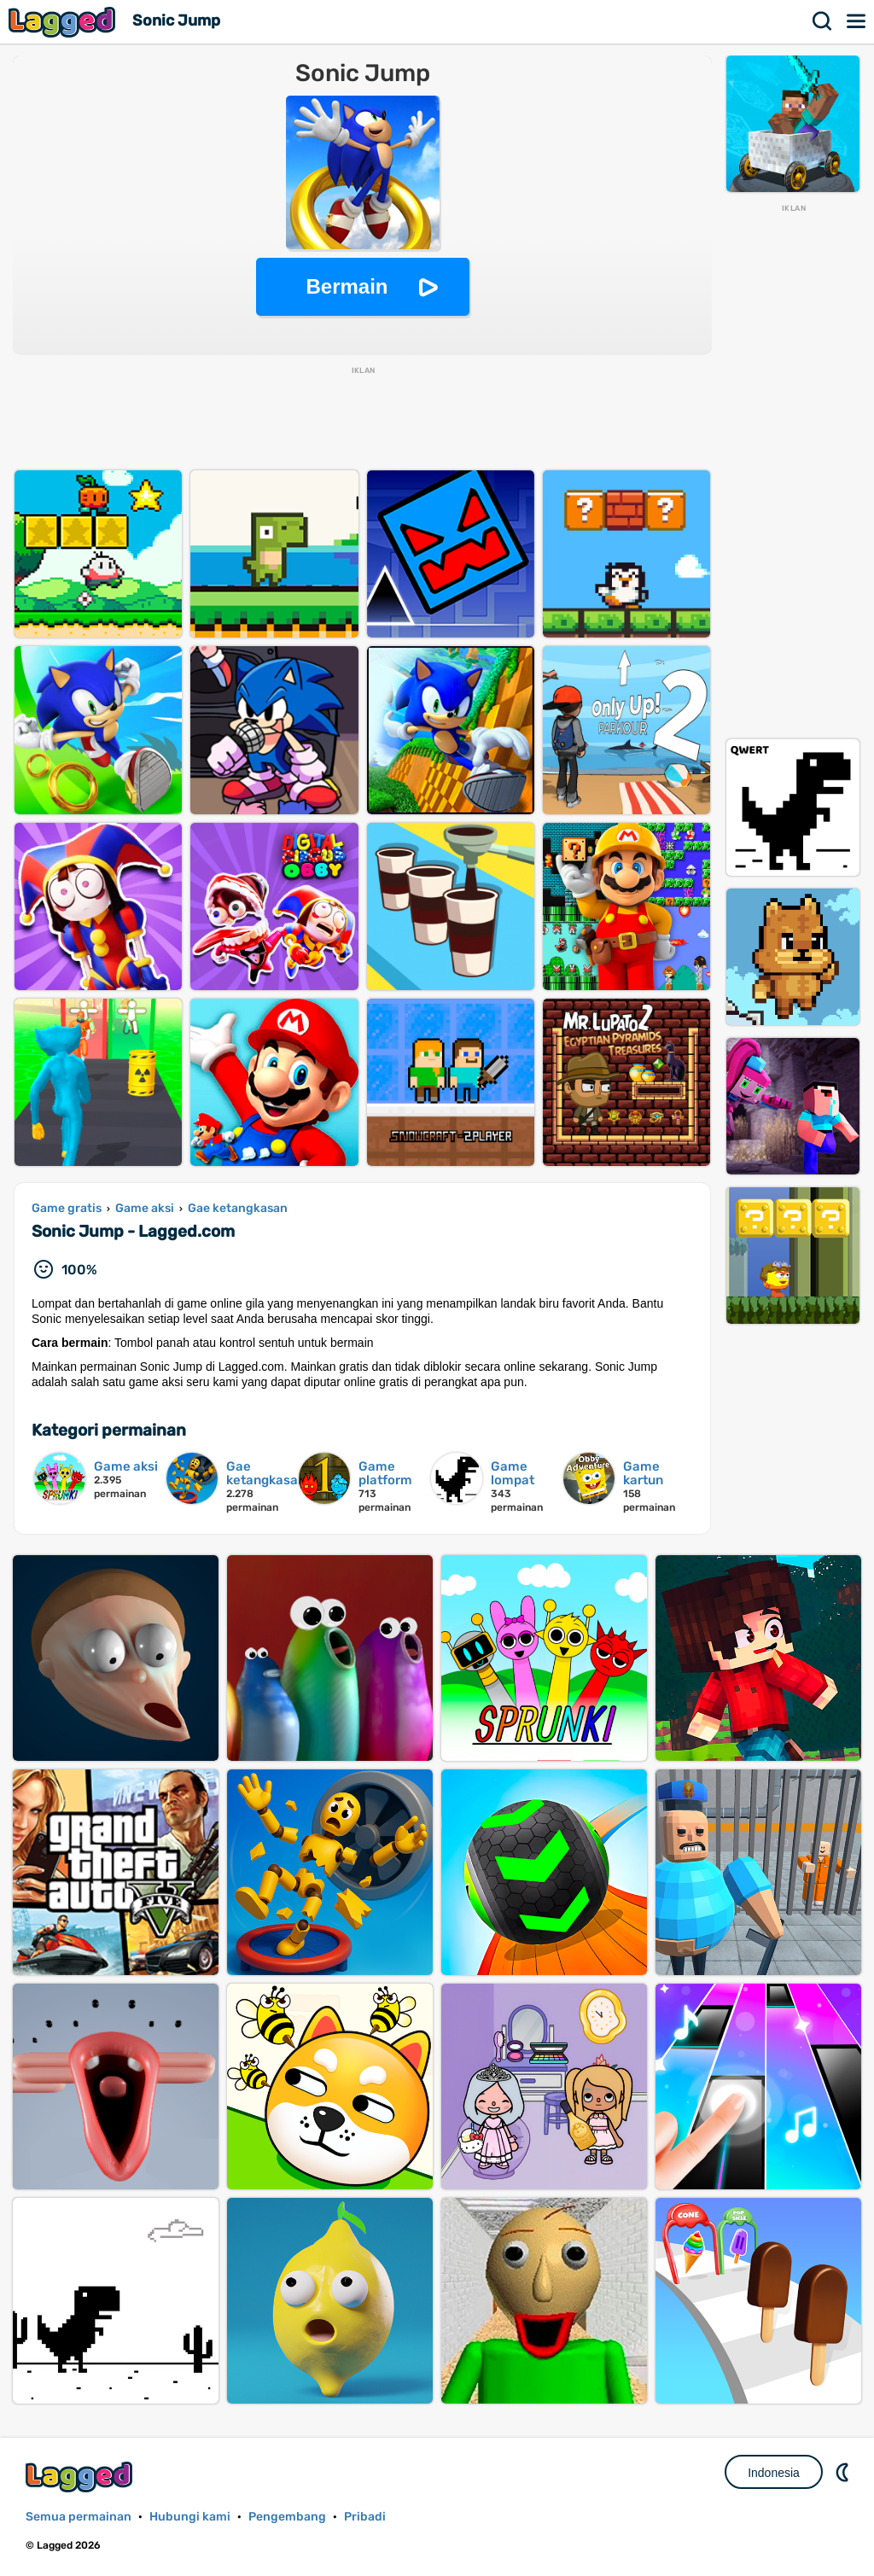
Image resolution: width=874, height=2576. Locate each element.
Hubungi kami (189, 2516)
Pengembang (287, 2516)
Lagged (64, 22)
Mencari (823, 21)
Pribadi (365, 2516)
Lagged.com (81, 2476)
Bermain (346, 286)
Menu (857, 21)
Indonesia (774, 2473)
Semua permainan (78, 2516)
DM (844, 2472)
